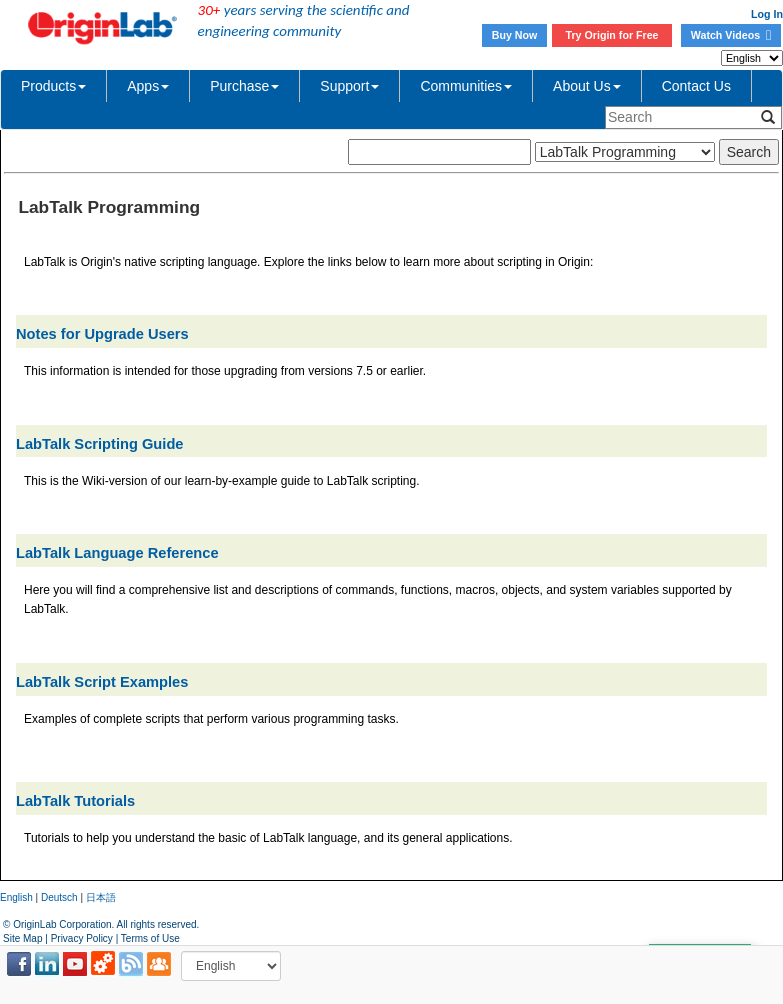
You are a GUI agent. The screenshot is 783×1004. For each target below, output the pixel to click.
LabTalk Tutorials (75, 801)
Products (53, 86)
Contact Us (696, 86)
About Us (587, 86)
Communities (466, 86)
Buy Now (515, 35)
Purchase (244, 86)
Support (349, 86)
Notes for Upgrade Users (102, 334)
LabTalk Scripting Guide (99, 444)
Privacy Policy (82, 938)
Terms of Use (150, 938)
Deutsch (59, 897)
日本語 (101, 897)
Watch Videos (731, 35)
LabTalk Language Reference (117, 553)
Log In (767, 14)
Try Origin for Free (612, 35)
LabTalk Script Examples (102, 682)
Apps (148, 86)
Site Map (22, 938)
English (16, 897)
